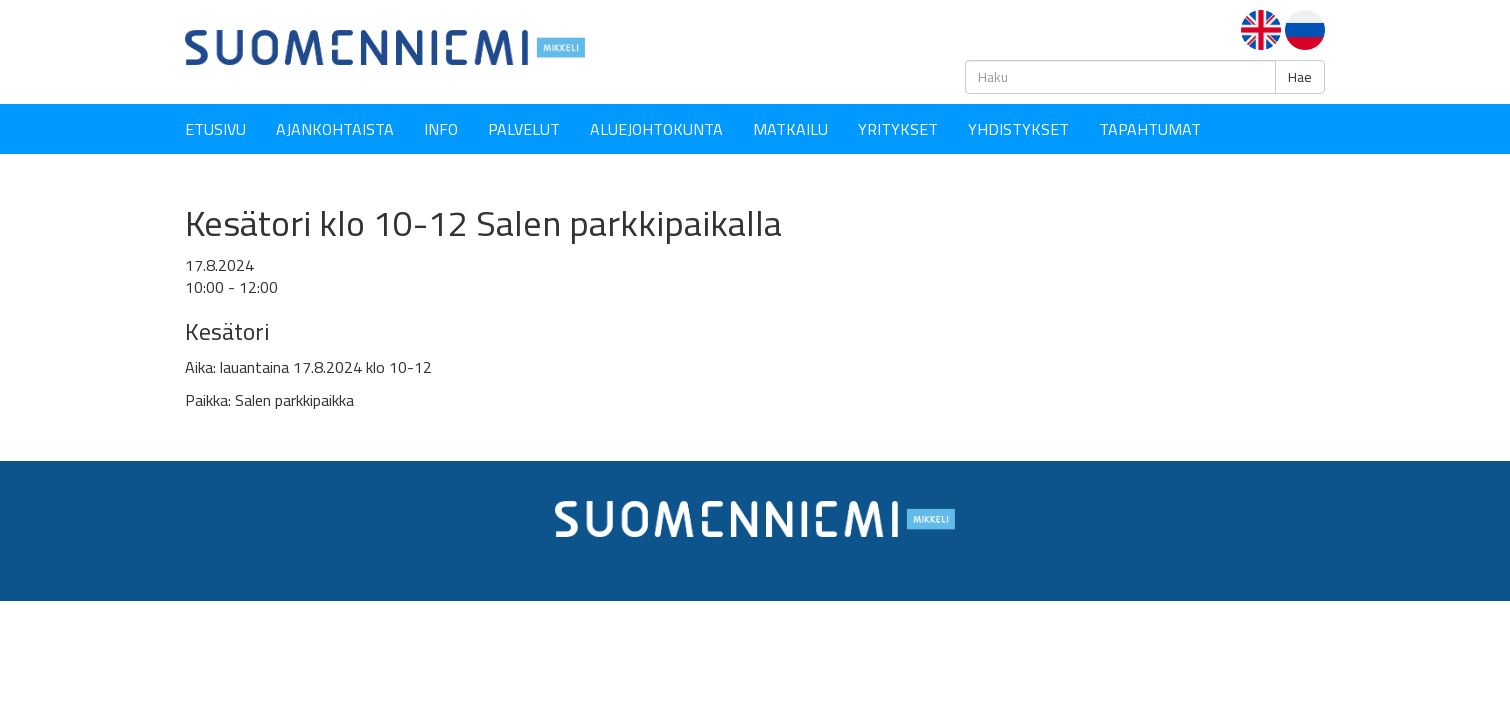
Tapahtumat (1150, 129)
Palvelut (524, 129)
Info (441, 129)
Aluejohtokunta (656, 129)
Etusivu (215, 129)
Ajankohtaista (335, 129)
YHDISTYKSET (1018, 129)
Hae (1300, 77)
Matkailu (790, 129)
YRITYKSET (898, 129)
